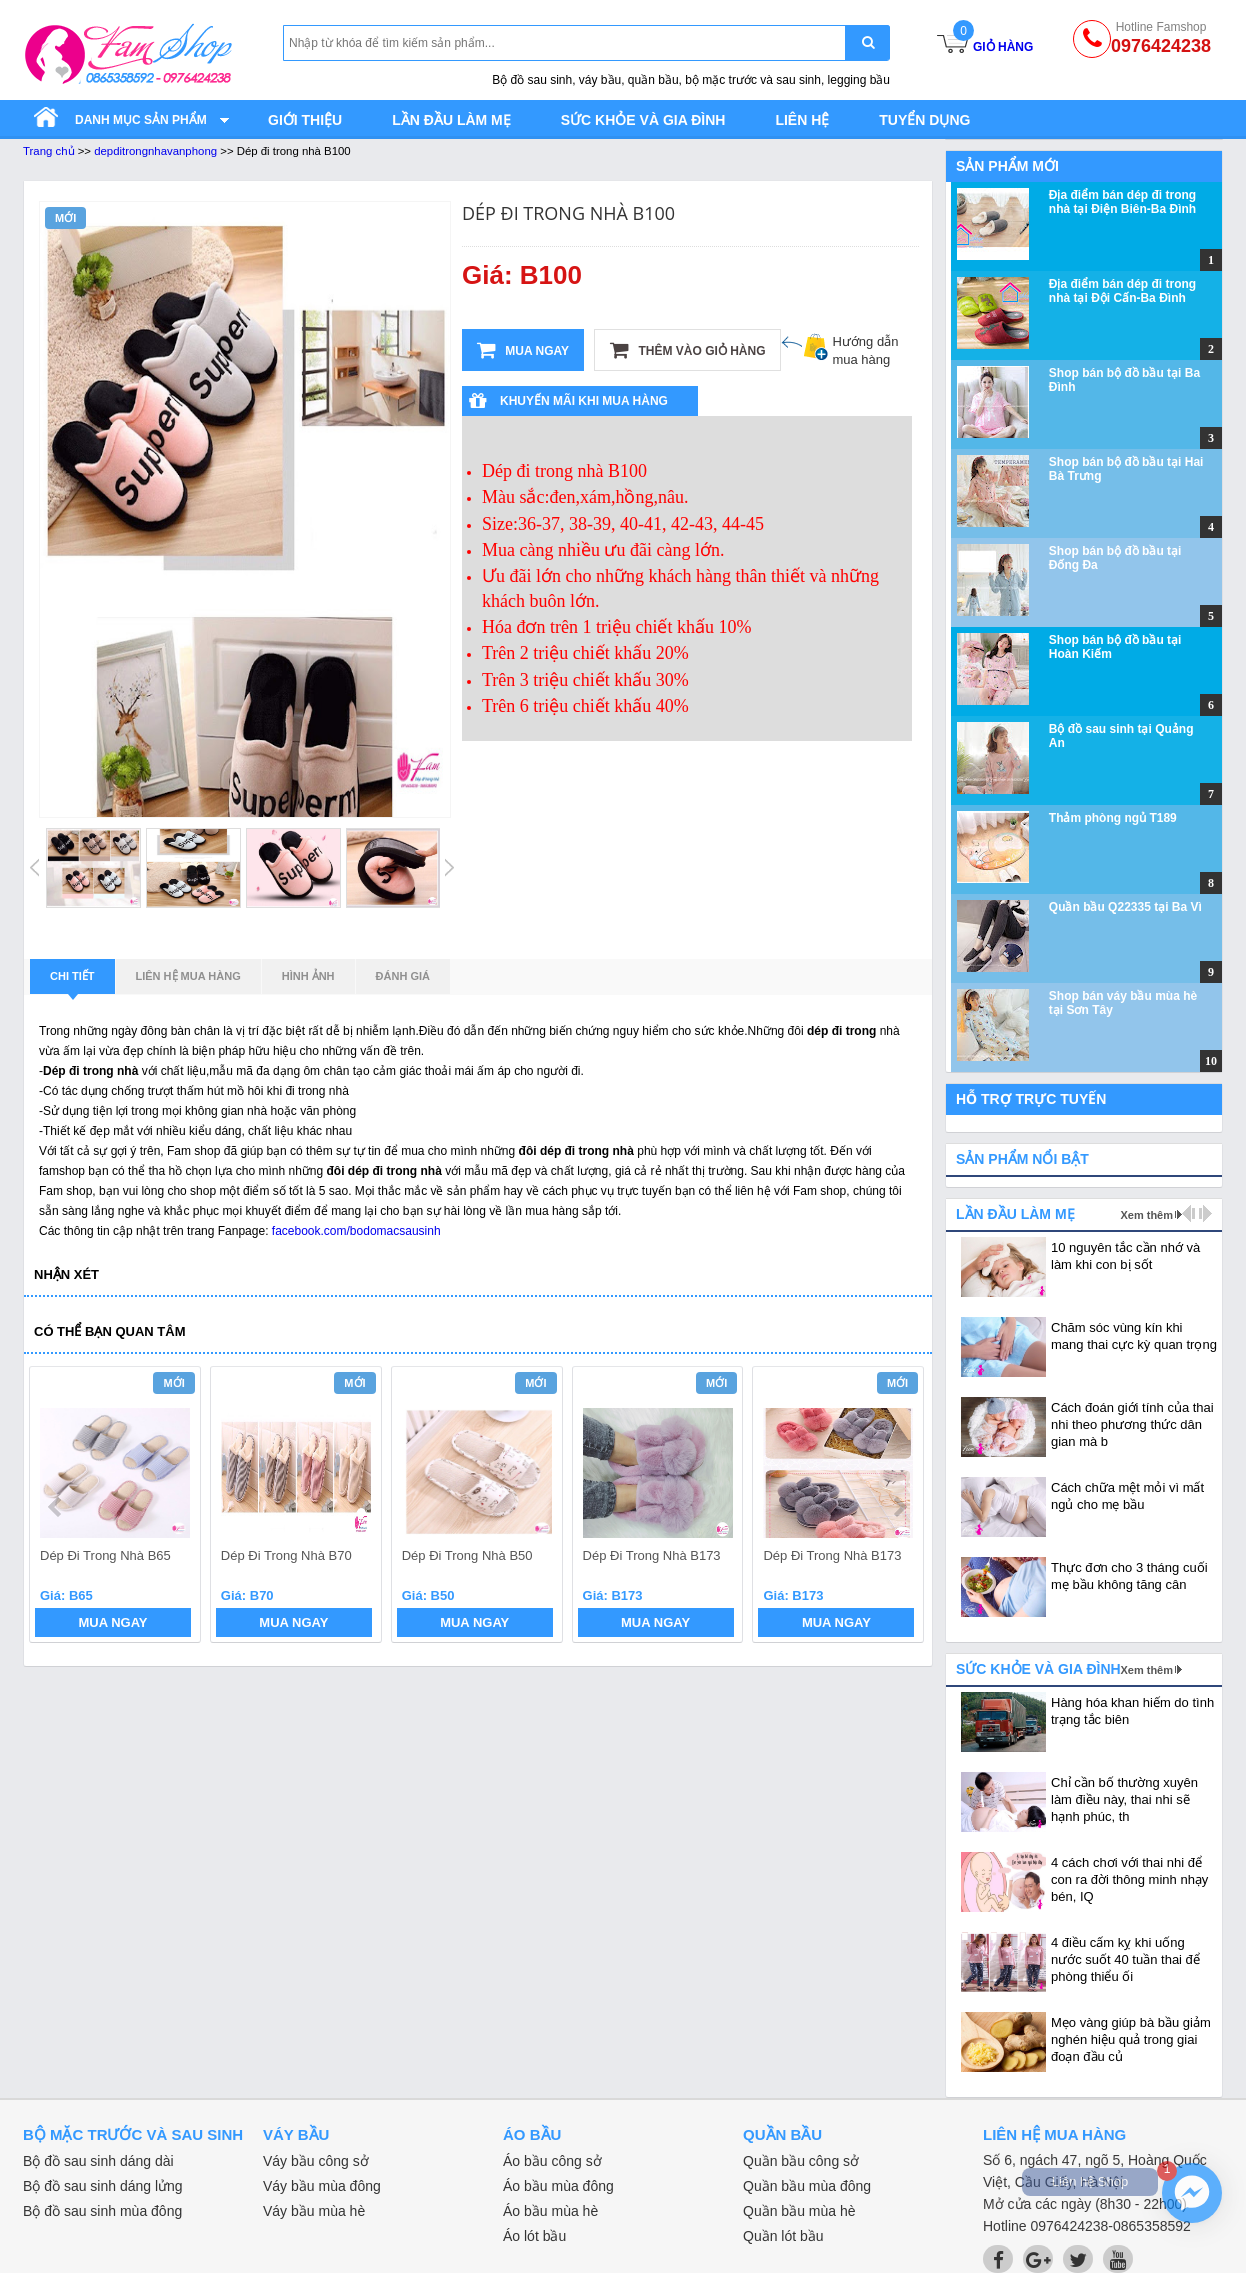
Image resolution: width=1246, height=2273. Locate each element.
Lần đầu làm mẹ (451, 120)
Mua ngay (523, 350)
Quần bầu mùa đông (807, 2186)
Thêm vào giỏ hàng (687, 350)
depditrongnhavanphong (155, 151)
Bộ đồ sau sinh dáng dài (98, 2161)
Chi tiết (72, 982)
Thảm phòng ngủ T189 (1113, 818)
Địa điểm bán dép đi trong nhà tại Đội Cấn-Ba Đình (1122, 291)
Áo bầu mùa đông (558, 2186)
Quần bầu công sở (801, 2161)
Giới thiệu (305, 120)
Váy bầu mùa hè (314, 2211)
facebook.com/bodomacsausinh (356, 1231)
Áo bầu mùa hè (550, 2211)
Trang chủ (49, 151)
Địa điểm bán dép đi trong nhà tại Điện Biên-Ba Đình (1122, 202)
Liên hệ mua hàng (188, 976)
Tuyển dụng (924, 120)
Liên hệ (802, 120)
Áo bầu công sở (552, 2161)
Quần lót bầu (783, 2236)
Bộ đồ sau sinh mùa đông (102, 2211)
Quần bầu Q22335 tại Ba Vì (1125, 907)
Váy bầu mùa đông (322, 2186)
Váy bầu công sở (316, 2161)
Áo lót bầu (534, 2236)
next (899, 1507)
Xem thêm (1146, 1215)
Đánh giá (403, 976)
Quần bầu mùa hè (799, 2211)
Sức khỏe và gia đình (643, 120)
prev (56, 1507)
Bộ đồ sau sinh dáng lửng (103, 2186)
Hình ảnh (308, 976)
